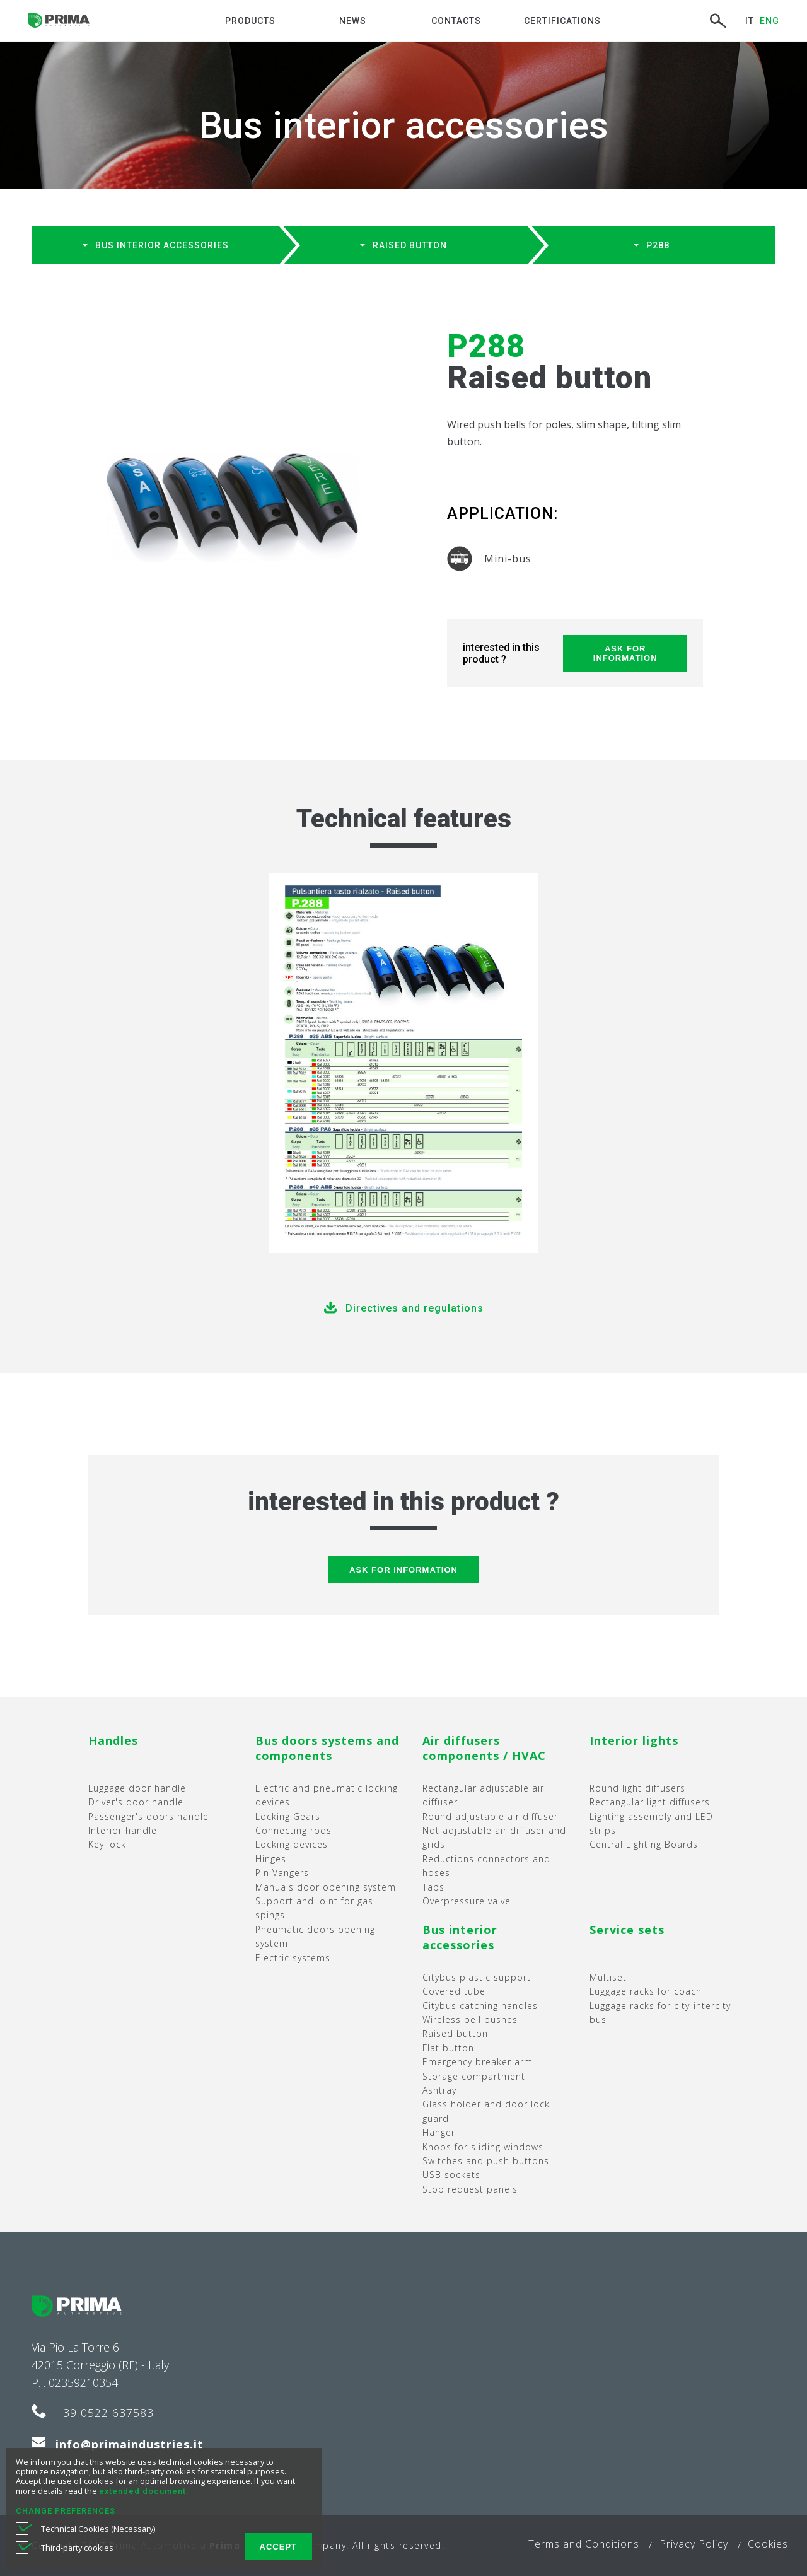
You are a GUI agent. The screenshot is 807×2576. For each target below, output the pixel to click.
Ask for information (625, 653)
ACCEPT (278, 2546)
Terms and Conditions (583, 2544)
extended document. (144, 2491)
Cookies (768, 2544)
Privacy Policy (693, 2544)
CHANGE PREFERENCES (65, 2510)
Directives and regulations (414, 1308)
